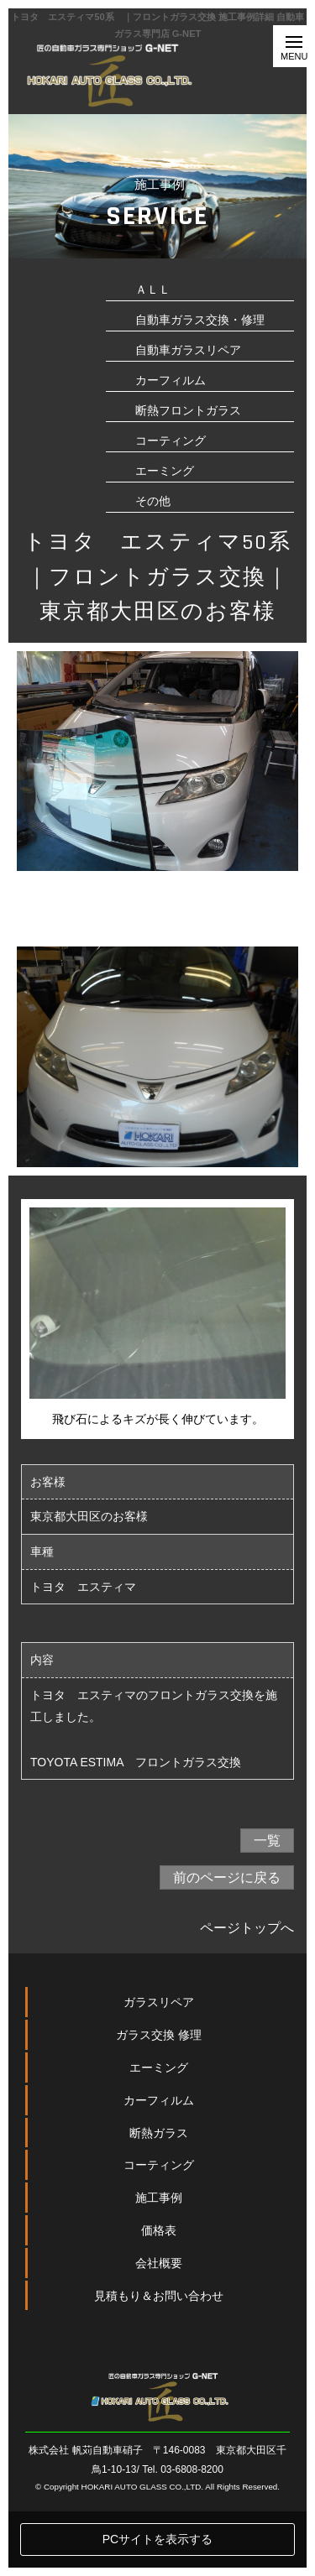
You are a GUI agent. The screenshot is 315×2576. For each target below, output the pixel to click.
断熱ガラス (158, 2196)
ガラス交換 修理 (159, 2099)
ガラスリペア (158, 2066)
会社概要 (158, 2327)
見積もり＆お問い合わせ (158, 2359)
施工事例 (158, 2262)
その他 (153, 501)
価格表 (158, 2295)
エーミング (164, 470)
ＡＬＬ (153, 289)
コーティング (170, 440)
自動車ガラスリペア (188, 350)
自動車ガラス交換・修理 (200, 319)
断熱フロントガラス (188, 410)
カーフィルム (170, 380)
